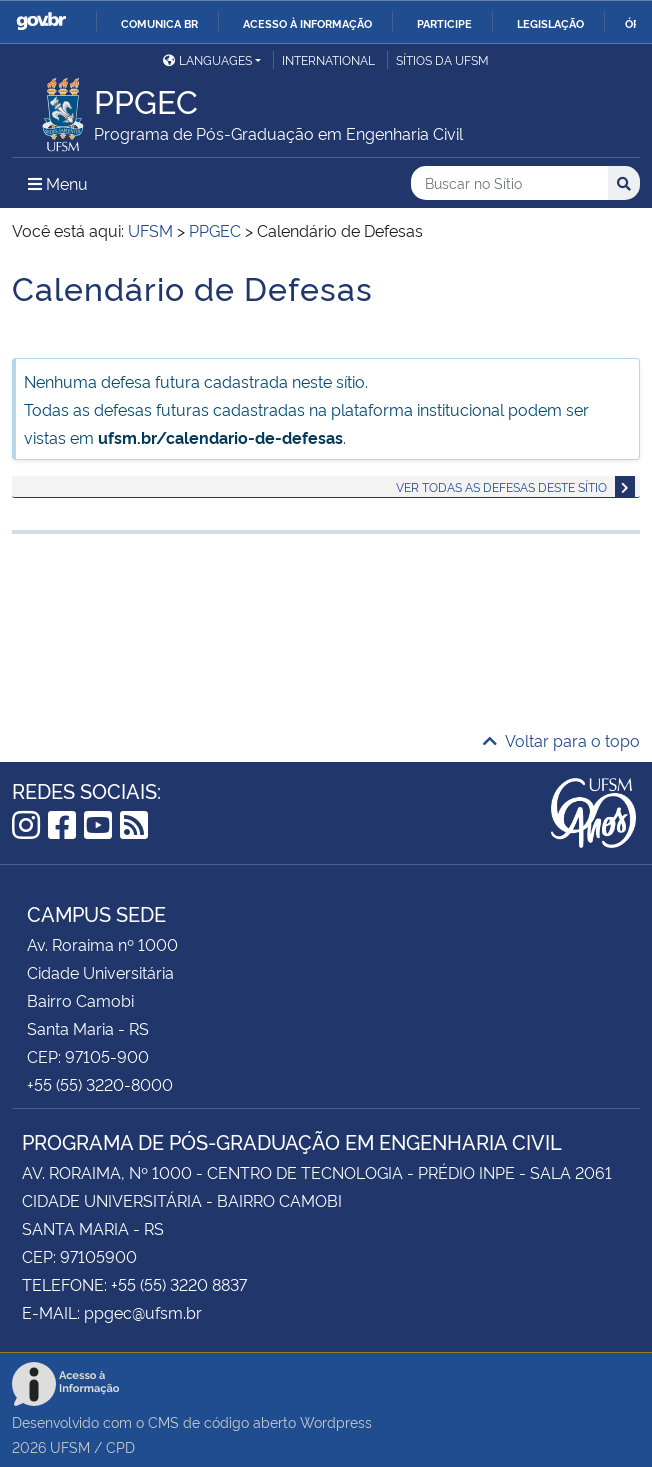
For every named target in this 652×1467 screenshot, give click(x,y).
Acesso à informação (307, 23)
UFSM (70, 1446)
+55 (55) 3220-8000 (100, 1084)
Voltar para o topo (561, 740)
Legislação (550, 23)
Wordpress (336, 1421)
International (328, 59)
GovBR (41, 21)
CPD (120, 1446)
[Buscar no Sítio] (509, 183)
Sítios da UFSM (442, 59)
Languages (207, 59)
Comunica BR (159, 23)
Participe (444, 23)
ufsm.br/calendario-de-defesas (220, 437)
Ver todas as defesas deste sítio (501, 486)
